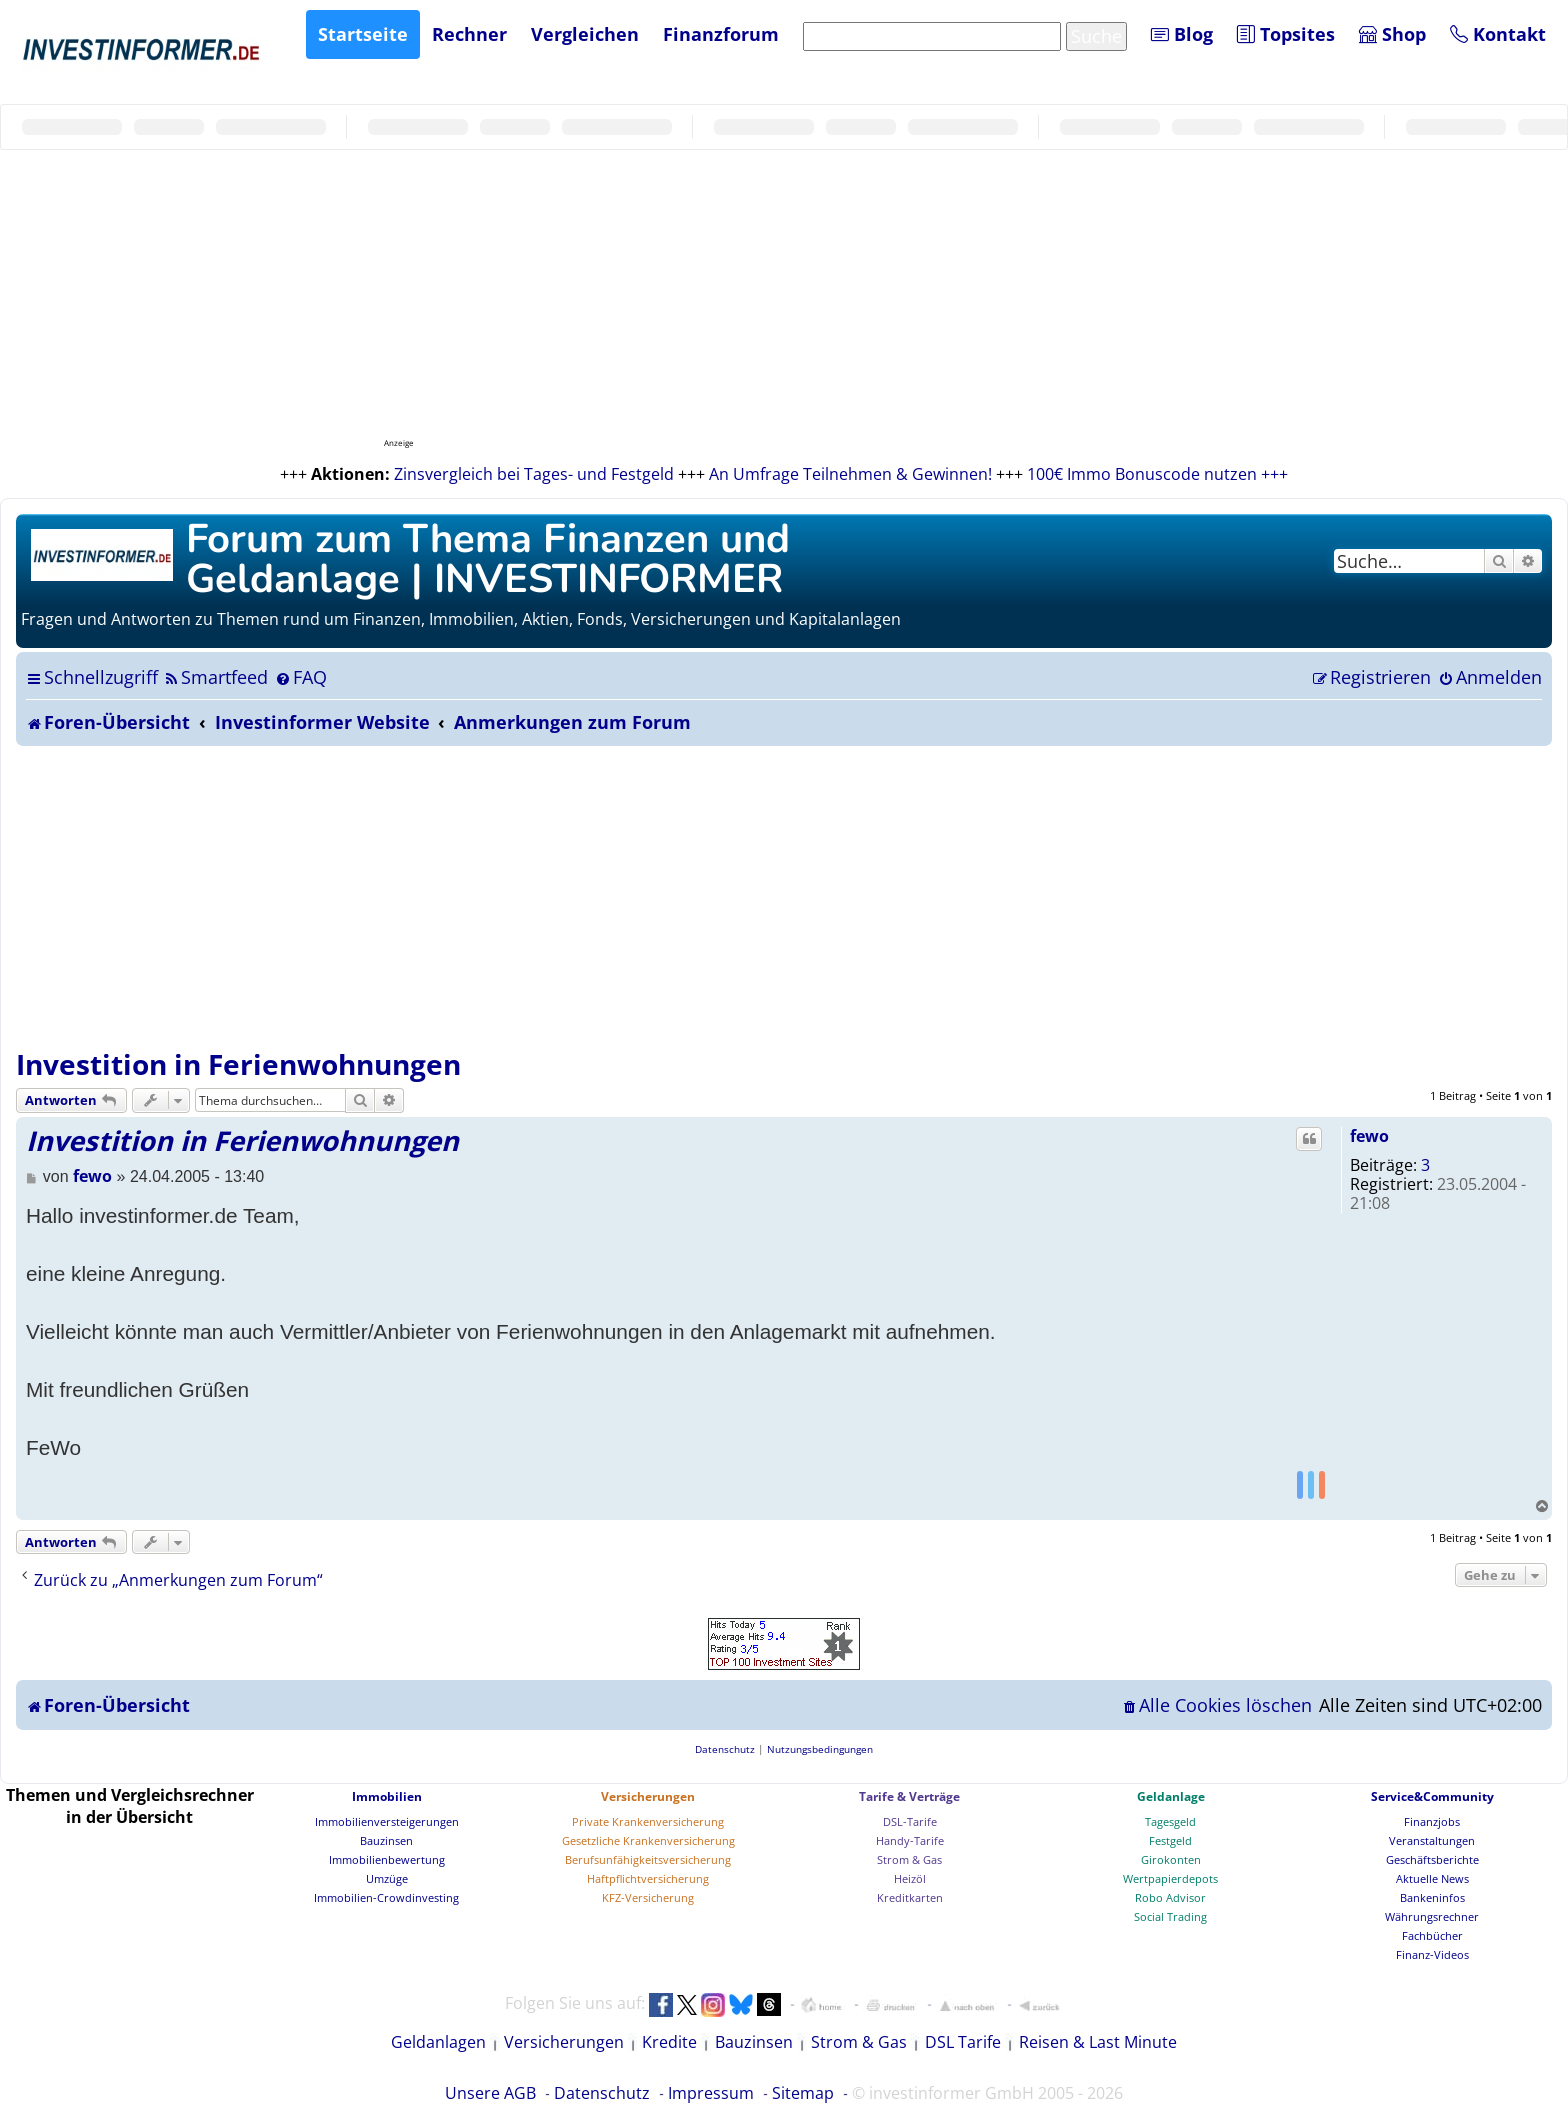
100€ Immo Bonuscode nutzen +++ (1157, 474)
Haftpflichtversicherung (648, 1878)
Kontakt (1498, 34)
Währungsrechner (1432, 1916)
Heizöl (910, 1878)
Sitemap (803, 2093)
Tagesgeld (1170, 1821)
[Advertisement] (784, 896)
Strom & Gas (909, 1859)
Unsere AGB (490, 2093)
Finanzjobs (1432, 1821)
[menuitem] (215, 677)
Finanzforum (721, 34)
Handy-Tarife (910, 1840)
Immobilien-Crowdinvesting (386, 1897)
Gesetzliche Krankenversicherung (648, 1840)
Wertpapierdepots (1170, 1878)
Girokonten (1171, 1859)
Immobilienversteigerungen (387, 1821)
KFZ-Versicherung (648, 1897)
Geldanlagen (438, 2042)
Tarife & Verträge (909, 1796)
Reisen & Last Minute (1098, 2042)
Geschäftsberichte (1432, 1859)
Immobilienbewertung (387, 1859)
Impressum (711, 2093)
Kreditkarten (910, 1897)
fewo (1369, 1136)
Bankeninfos (1432, 1897)
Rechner (469, 34)
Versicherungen (648, 1796)
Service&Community (1432, 1796)
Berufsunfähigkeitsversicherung (648, 1859)
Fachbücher (1432, 1935)
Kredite (669, 2042)
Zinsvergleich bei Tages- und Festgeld (534, 474)
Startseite (363, 34)
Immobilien (387, 1796)
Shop (1392, 34)
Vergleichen (585, 34)
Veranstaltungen (1432, 1840)
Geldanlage (1171, 1796)
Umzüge (387, 1878)
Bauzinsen (386, 1840)
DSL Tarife (963, 2042)
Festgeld (1170, 1840)
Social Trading (1170, 1916)
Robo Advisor (1170, 1897)
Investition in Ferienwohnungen (238, 1064)
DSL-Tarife (910, 1821)
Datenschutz (602, 2093)
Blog (1182, 34)
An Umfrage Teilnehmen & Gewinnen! (850, 474)
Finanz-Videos (1432, 1954)
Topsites (1286, 34)
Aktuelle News (1432, 1878)
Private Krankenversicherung (648, 1821)
